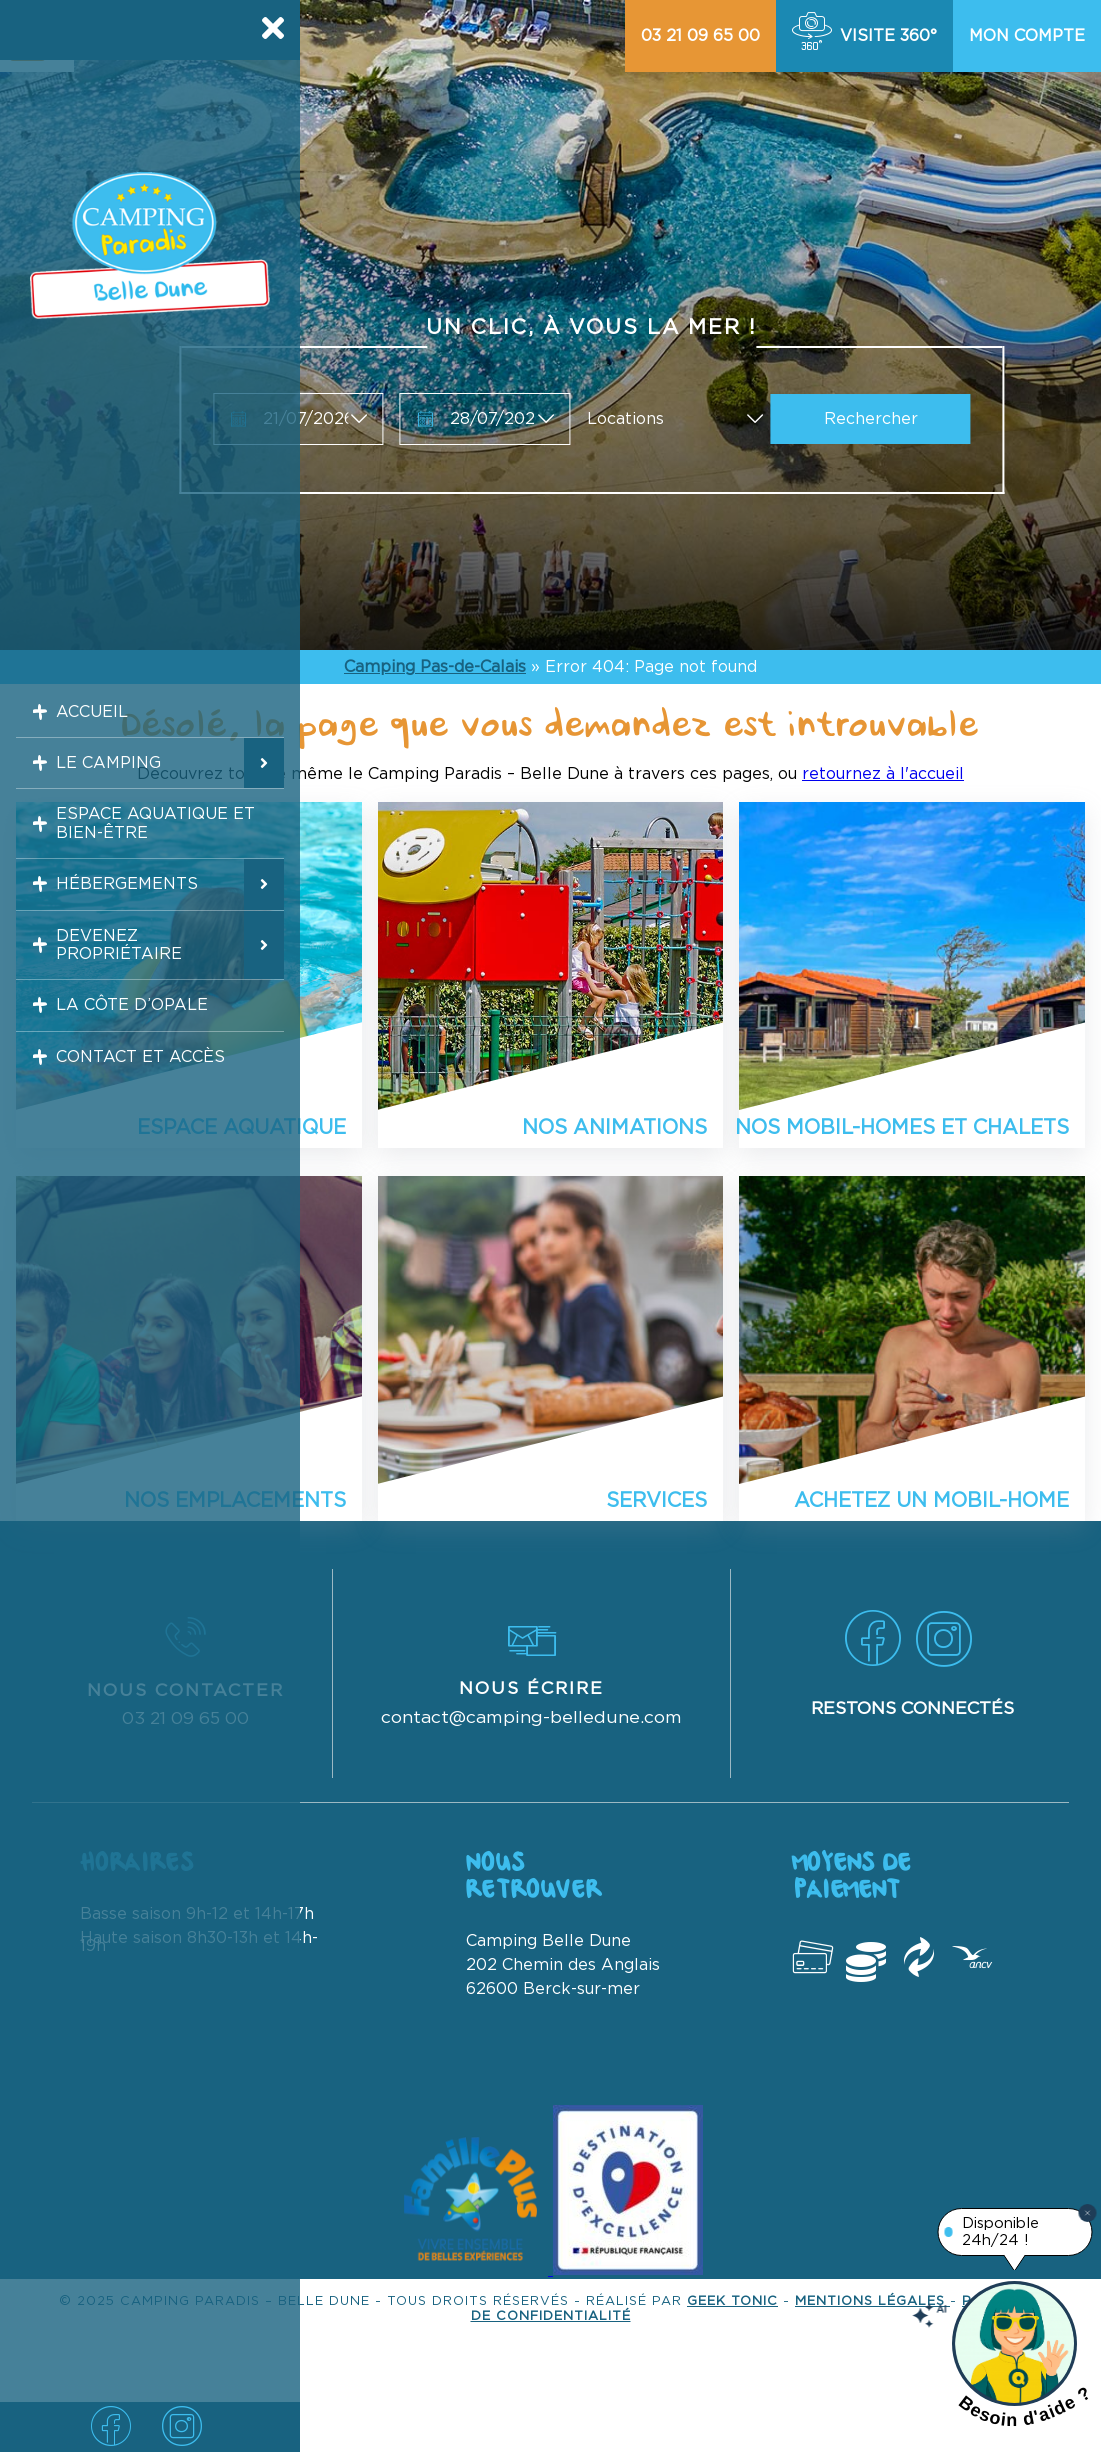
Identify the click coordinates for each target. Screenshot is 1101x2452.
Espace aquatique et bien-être (150, 847)
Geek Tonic (732, 2301)
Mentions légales (872, 2301)
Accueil (80, 716)
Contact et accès (133, 1119)
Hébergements (118, 918)
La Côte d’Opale (124, 1058)
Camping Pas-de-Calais (435, 667)
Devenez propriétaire (110, 988)
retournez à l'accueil (883, 774)
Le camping (98, 777)
